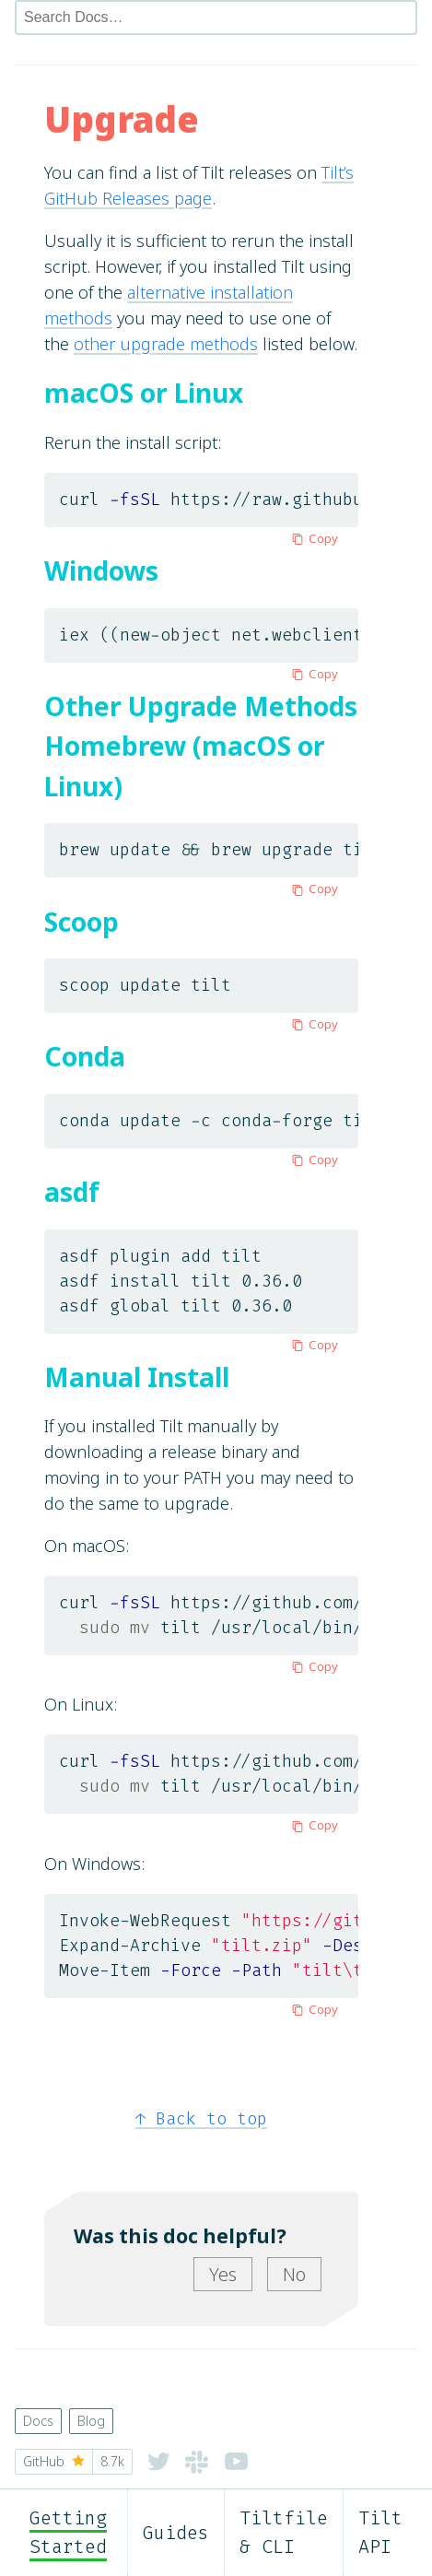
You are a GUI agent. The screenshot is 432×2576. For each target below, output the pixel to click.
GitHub (73, 2462)
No (294, 2274)
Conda (84, 1056)
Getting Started (68, 2532)
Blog (91, 2420)
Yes (223, 2274)
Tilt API (380, 2532)
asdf (71, 1191)
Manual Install (136, 1376)
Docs (38, 2420)
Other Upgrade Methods (200, 705)
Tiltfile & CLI (283, 2532)
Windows (101, 570)
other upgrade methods (166, 344)
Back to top (201, 2119)
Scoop (81, 921)
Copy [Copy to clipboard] (312, 538)
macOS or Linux (143, 392)
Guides (176, 2533)
